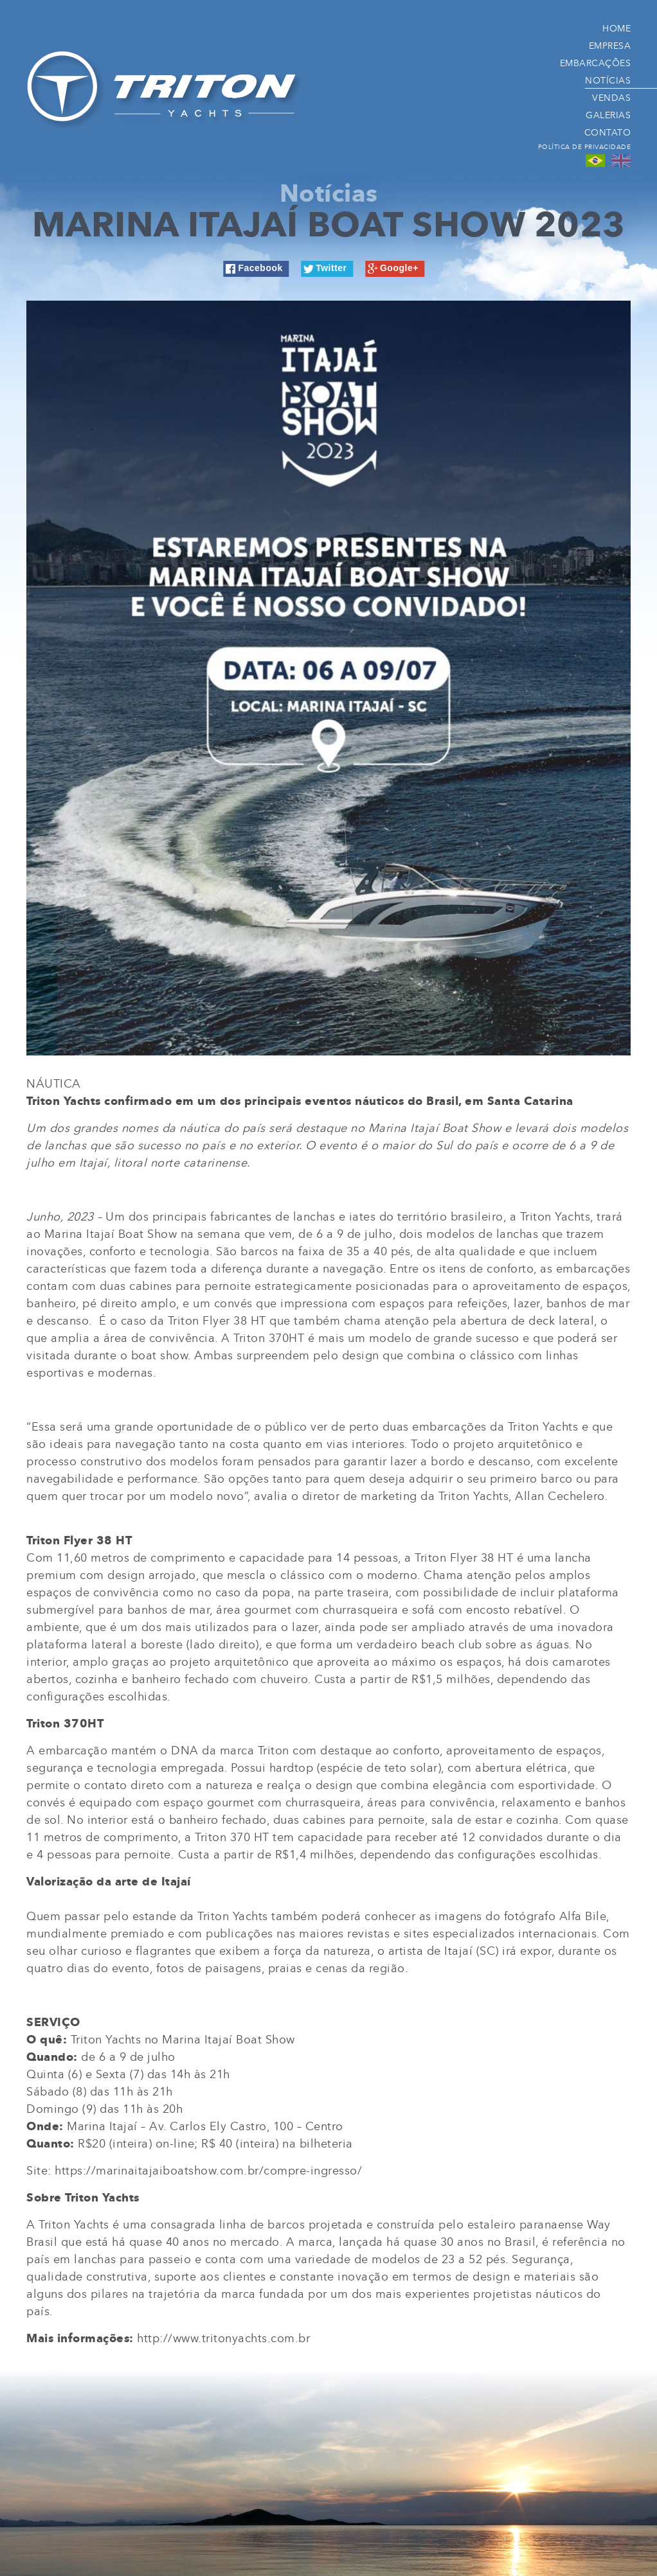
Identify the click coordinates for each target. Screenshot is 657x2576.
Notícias (608, 80)
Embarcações (595, 62)
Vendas (611, 97)
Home (616, 28)
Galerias (608, 114)
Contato (607, 132)
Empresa (610, 45)
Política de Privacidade (584, 147)
